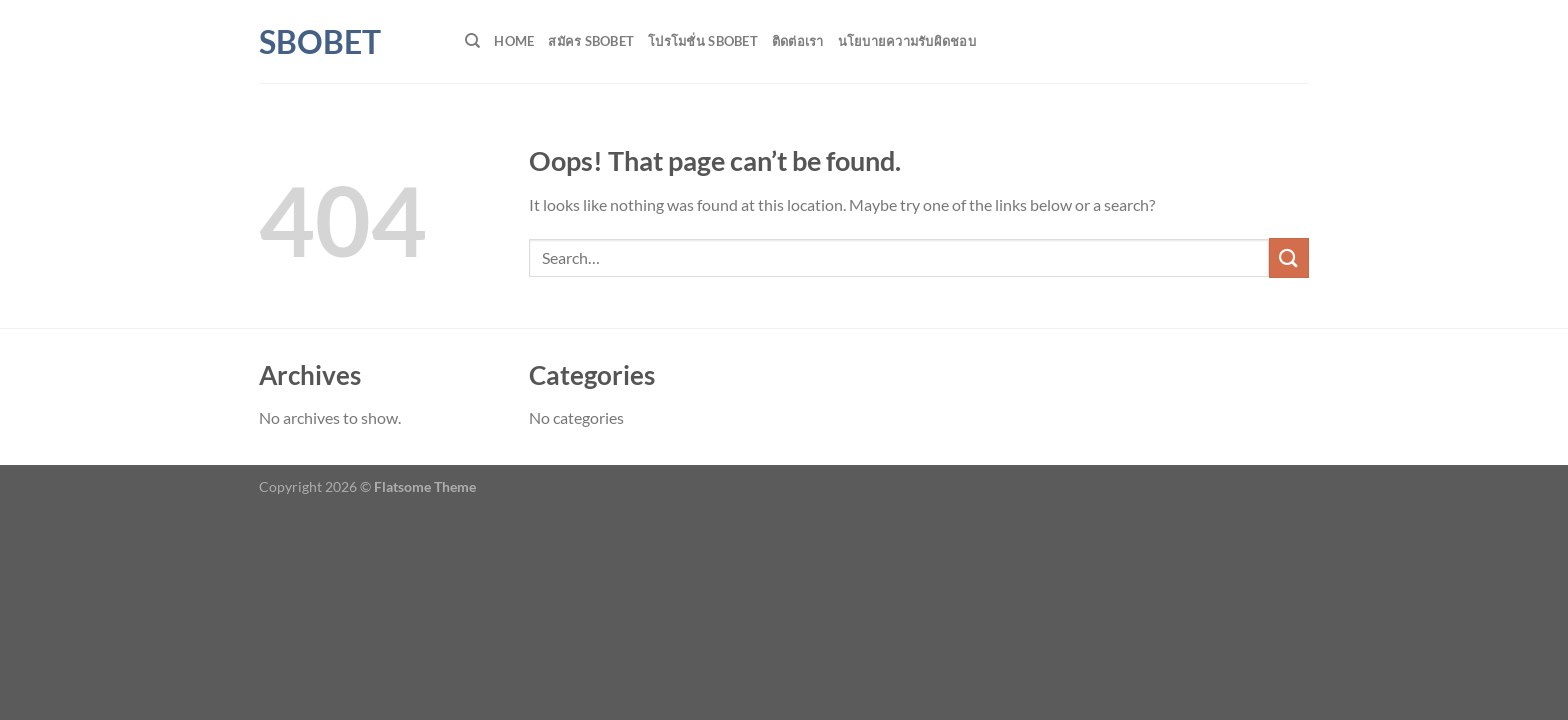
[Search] (472, 41)
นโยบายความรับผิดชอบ (907, 41)
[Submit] (1289, 257)
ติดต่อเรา (798, 41)
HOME (514, 41)
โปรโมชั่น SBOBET (703, 41)
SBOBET (320, 42)
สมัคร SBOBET (591, 41)
